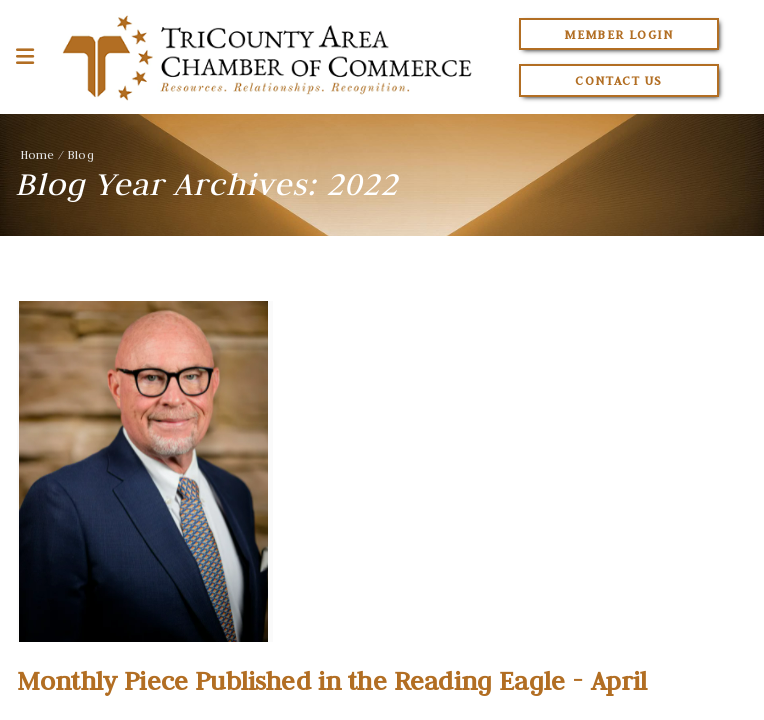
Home (37, 154)
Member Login (618, 34)
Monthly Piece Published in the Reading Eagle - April (332, 681)
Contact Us (619, 80)
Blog (80, 154)
